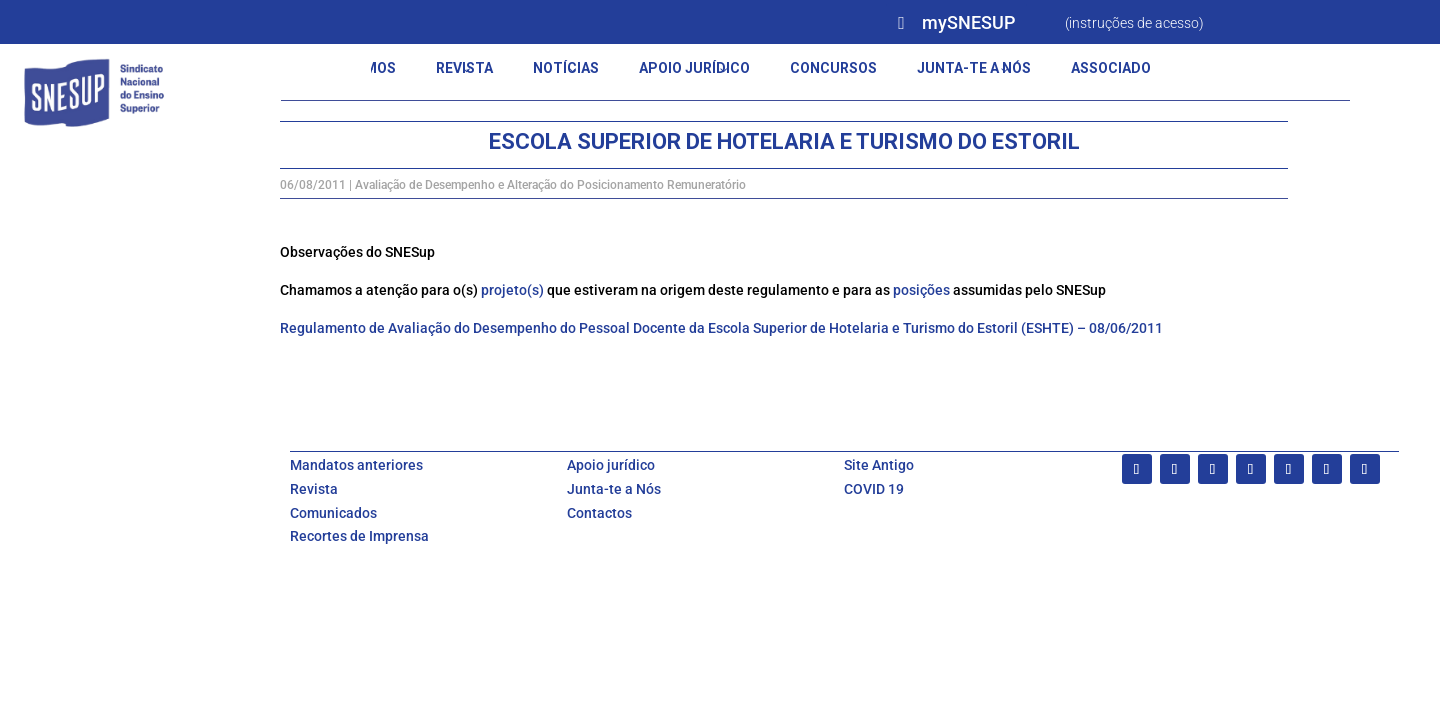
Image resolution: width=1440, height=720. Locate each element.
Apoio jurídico (611, 465)
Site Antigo (879, 465)
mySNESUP (968, 22)
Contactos (599, 513)
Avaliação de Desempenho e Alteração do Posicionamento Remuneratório (550, 185)
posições (921, 290)
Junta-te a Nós (614, 489)
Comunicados (333, 513)
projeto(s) (512, 290)
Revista (314, 489)
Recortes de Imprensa (359, 536)
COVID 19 (874, 489)
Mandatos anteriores (356, 465)
